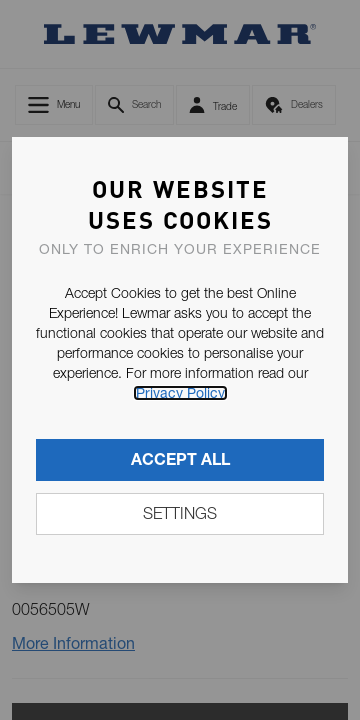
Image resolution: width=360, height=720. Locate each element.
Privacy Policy (180, 393)
